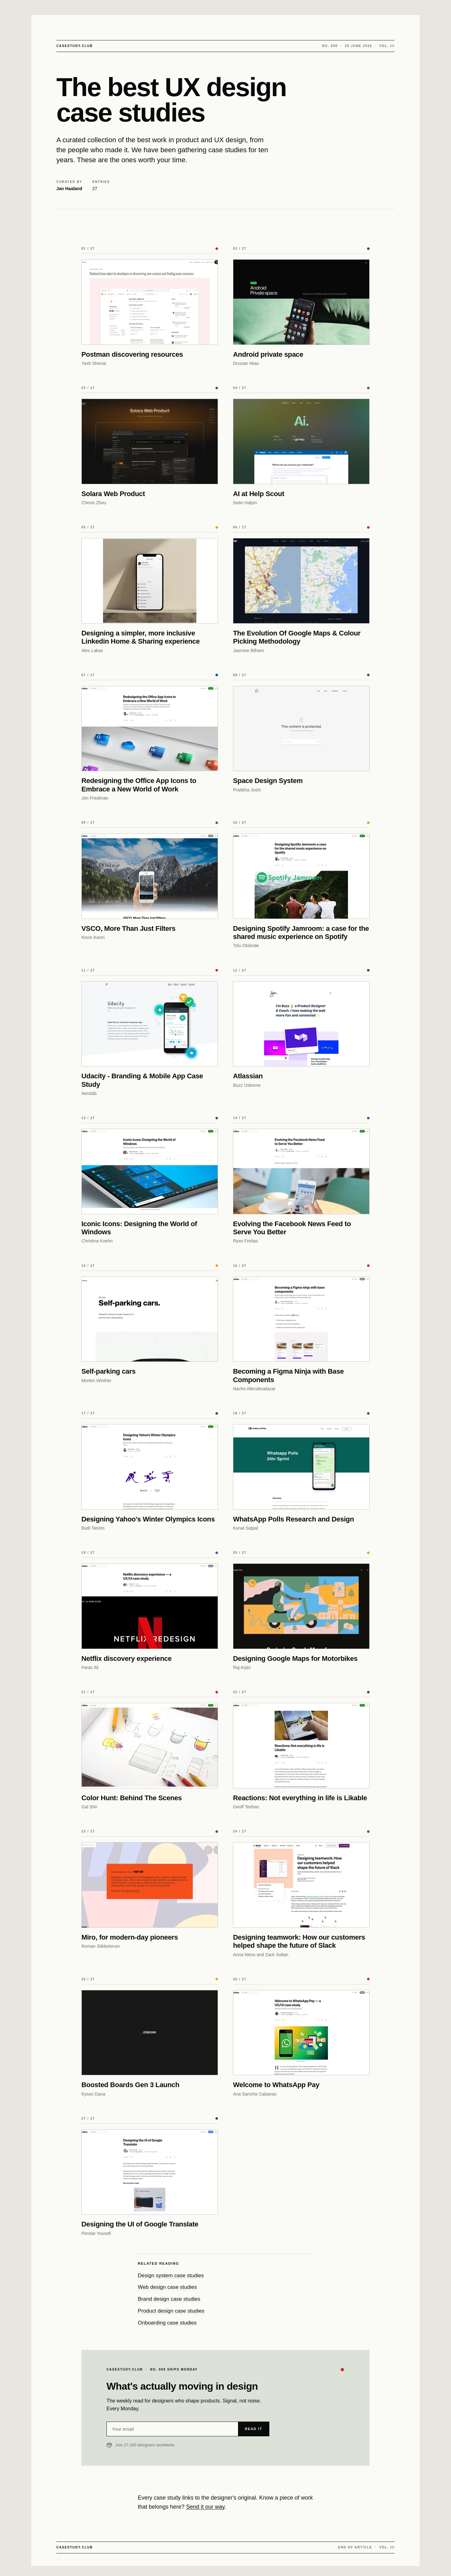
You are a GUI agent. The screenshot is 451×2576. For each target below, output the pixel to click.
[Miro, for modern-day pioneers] (149, 1885)
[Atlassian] (301, 1024)
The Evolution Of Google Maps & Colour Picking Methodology (296, 637)
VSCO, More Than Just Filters (128, 928)
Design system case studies (171, 2275)
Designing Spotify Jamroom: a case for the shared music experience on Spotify (301, 933)
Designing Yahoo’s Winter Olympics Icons (148, 1519)
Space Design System (268, 781)
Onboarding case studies (167, 2323)
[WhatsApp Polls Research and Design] (301, 1467)
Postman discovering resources (132, 354)
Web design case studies (167, 2287)
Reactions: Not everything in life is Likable (300, 1798)
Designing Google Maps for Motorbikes (295, 1658)
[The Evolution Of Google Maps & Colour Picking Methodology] (301, 581)
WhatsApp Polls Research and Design (293, 1519)
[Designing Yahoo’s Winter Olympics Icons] (149, 1467)
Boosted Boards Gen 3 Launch (130, 2085)
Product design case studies (171, 2311)
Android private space (268, 354)
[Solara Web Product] (149, 441)
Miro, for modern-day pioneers (129, 1937)
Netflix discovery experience (126, 1658)
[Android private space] (301, 302)
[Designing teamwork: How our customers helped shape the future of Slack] (301, 1885)
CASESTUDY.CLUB (74, 46)
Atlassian (248, 1076)
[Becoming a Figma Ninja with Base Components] (301, 1319)
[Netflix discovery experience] (149, 1606)
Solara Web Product (113, 494)
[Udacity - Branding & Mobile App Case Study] (149, 1024)
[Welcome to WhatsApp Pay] (301, 2033)
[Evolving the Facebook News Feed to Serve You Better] (301, 1171)
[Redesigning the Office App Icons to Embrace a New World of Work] (149, 728)
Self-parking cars (108, 1371)
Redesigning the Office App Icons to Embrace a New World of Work (138, 785)
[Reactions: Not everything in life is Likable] (301, 1745)
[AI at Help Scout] (301, 441)
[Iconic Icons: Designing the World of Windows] (149, 1171)
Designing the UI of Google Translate (139, 2224)
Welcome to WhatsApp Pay (276, 2085)
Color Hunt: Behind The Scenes (131, 1798)
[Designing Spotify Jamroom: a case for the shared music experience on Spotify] (301, 876)
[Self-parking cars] (149, 1319)
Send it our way (205, 2507)
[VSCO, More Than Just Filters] (149, 876)
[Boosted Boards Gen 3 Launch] (149, 2033)
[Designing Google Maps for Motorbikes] (301, 1606)
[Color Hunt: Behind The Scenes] (149, 1745)
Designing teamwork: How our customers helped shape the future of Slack (299, 1941)
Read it (253, 2429)
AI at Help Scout (258, 494)
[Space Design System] (301, 728)
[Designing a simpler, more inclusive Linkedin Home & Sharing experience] (149, 581)
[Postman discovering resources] (149, 302)
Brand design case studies (169, 2299)
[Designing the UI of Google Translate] (149, 2172)
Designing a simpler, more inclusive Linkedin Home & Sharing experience (140, 637)
